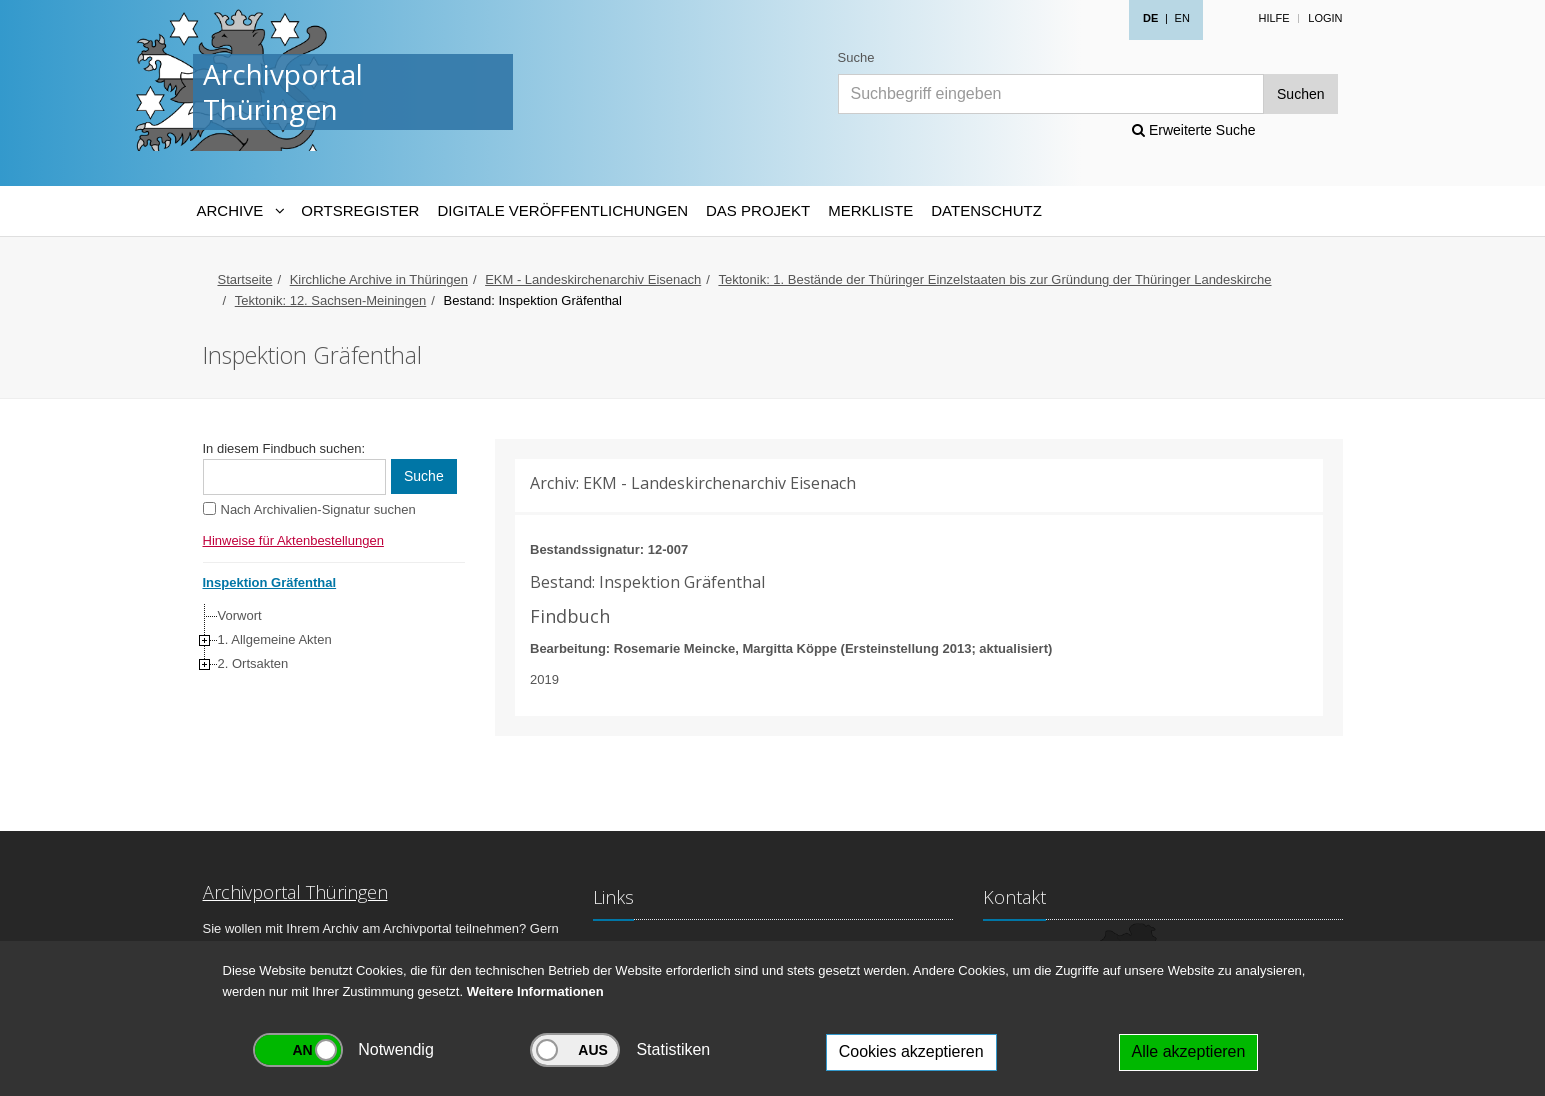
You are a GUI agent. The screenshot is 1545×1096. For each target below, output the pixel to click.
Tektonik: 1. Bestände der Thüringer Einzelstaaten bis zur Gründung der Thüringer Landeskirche (994, 279)
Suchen (1300, 94)
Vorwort (240, 615)
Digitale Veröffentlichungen (562, 210)
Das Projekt (758, 210)
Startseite (245, 279)
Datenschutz (986, 210)
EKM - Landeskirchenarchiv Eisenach (593, 279)
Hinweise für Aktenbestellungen (293, 540)
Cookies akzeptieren (911, 1051)
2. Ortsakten (253, 663)
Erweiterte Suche (1194, 130)
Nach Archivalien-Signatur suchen (318, 509)
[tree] (329, 640)
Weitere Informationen (535, 991)
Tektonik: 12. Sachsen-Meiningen (331, 300)
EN (1182, 18)
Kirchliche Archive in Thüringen (379, 279)
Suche (856, 57)
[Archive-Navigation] (240, 211)
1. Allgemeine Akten (275, 639)
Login (1325, 18)
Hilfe (1273, 18)
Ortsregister (360, 210)
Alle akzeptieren (1189, 1051)
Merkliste (870, 210)
